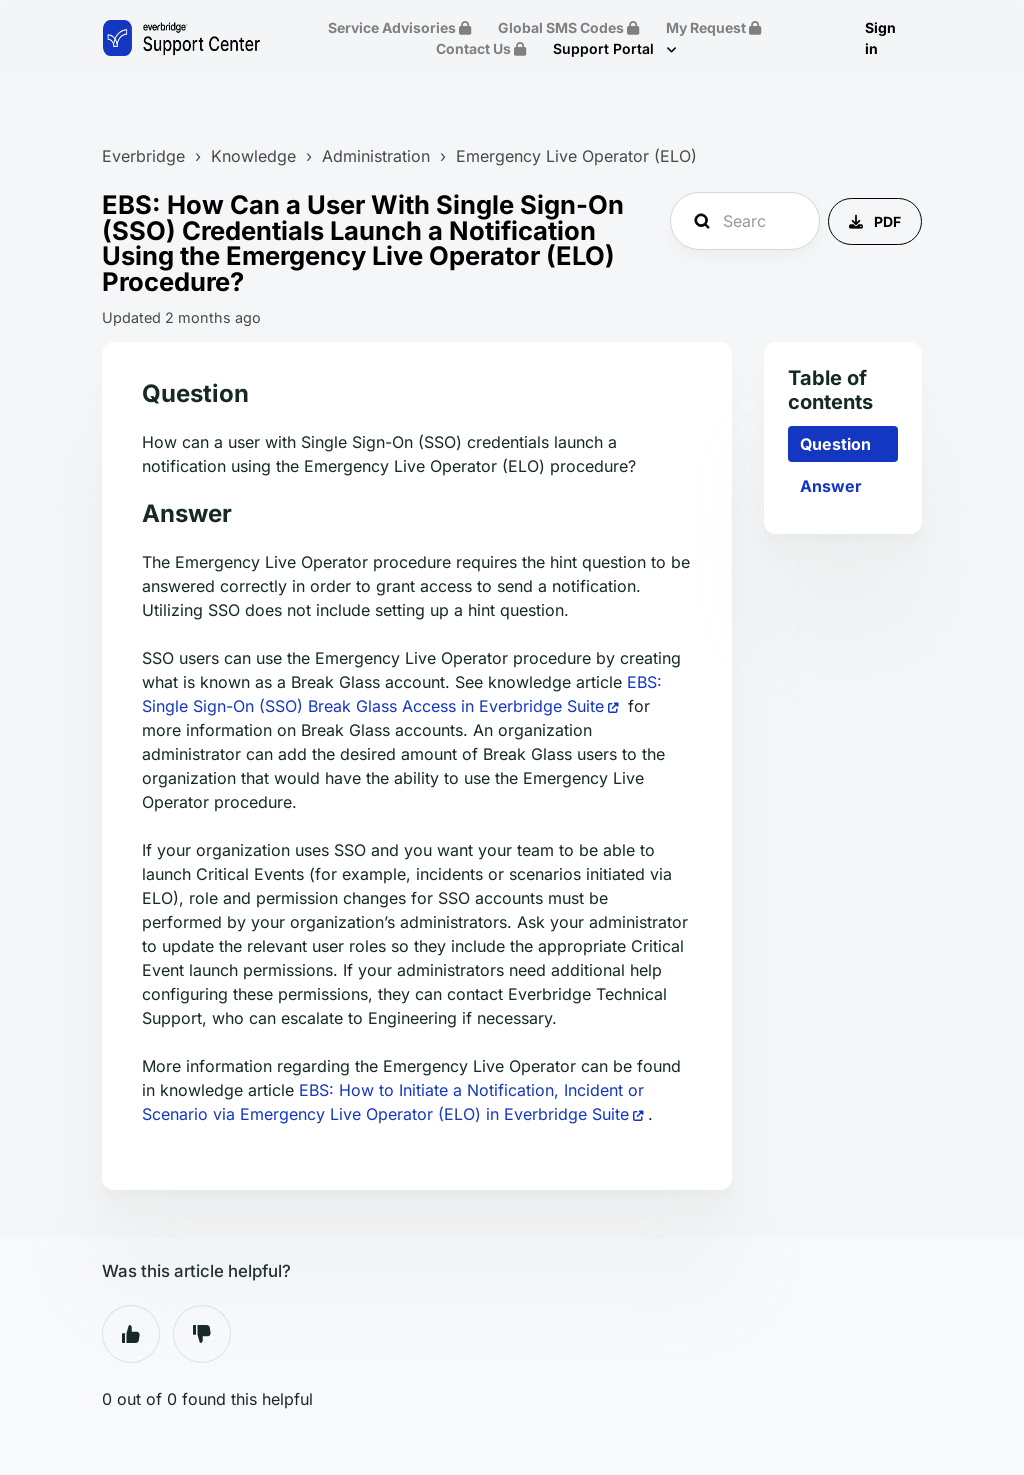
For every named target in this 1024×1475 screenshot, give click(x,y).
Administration (376, 156)
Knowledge (253, 156)
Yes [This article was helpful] (131, 1334)
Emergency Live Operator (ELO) (576, 156)
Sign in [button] (880, 38)
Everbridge (143, 156)
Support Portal (605, 48)
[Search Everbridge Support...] (745, 221)
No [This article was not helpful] (202, 1334)
